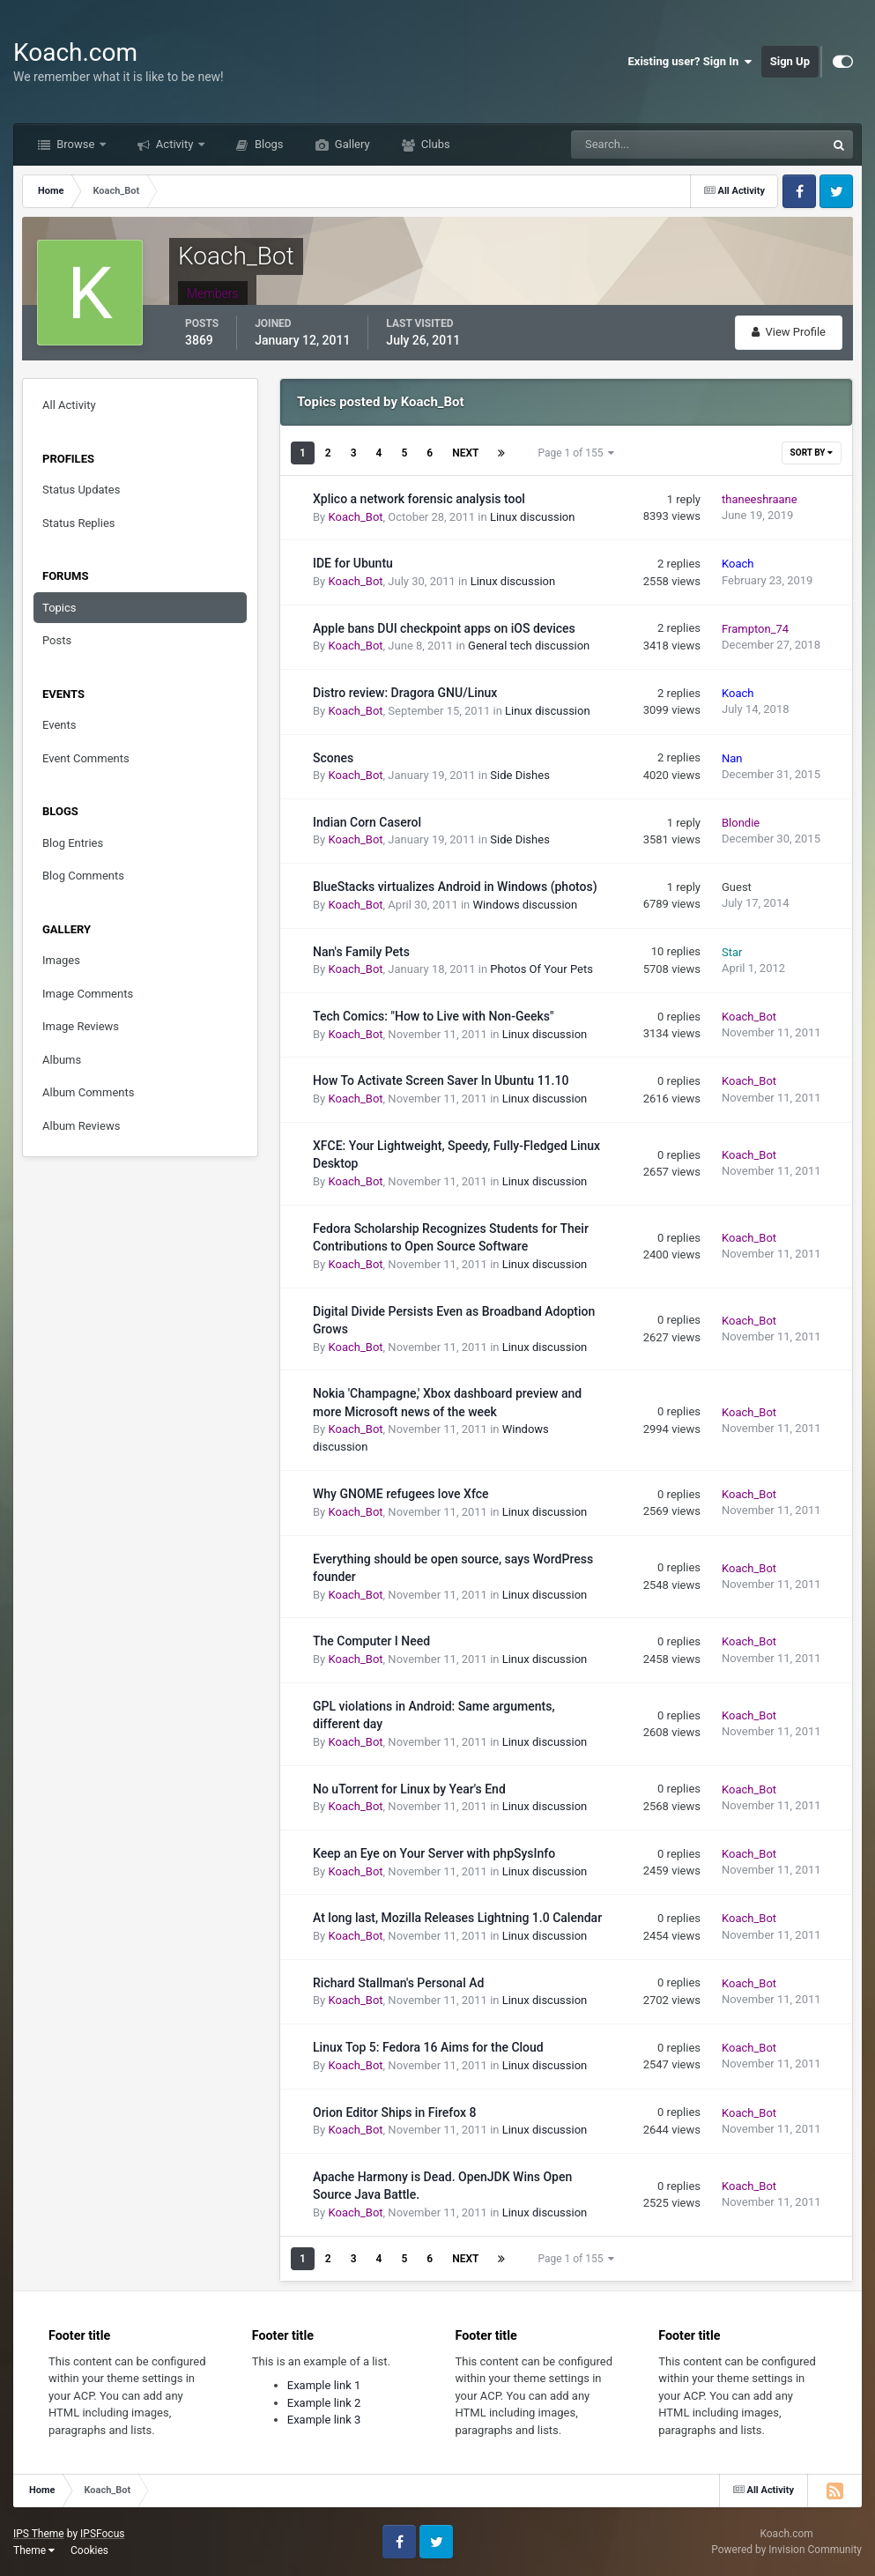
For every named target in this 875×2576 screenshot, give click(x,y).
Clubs (434, 144)
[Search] (644, 144)
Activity (175, 144)
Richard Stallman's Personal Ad (398, 1983)
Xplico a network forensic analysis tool (419, 499)
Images (61, 960)
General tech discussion (529, 645)
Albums (61, 1059)
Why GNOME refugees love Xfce (401, 1494)
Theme (34, 2550)
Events (59, 724)
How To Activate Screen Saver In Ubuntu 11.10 (440, 1080)
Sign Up (790, 61)
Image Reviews (80, 1026)
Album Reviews (81, 1125)
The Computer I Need (371, 1641)
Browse (76, 144)
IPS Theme (38, 2534)
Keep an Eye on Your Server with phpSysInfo (434, 1853)
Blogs (268, 144)
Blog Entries (72, 843)
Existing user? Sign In (690, 62)
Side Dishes (520, 775)
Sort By (811, 452)
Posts (56, 640)
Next (465, 453)
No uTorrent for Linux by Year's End (409, 1789)
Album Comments (88, 1092)
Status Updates (81, 489)
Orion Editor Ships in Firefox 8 (395, 2112)
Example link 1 (324, 2385)
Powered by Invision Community (786, 2549)
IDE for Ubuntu (353, 563)
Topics (59, 607)
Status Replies (78, 523)
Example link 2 (324, 2402)
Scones (333, 758)
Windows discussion (525, 904)
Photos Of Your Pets (541, 969)
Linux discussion (532, 516)
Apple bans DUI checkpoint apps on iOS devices (444, 628)
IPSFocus (102, 2534)
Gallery (351, 144)
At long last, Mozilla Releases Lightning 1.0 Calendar (457, 1918)
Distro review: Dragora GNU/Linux (405, 693)
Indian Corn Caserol (367, 822)
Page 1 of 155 (576, 453)
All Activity (69, 405)
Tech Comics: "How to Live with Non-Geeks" (433, 1016)
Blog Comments (83, 875)
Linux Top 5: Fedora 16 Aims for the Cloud (428, 2047)
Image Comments (87, 993)
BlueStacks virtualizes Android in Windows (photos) (455, 887)
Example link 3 (324, 2419)
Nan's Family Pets (361, 952)
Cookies (89, 2550)
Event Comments (86, 758)
